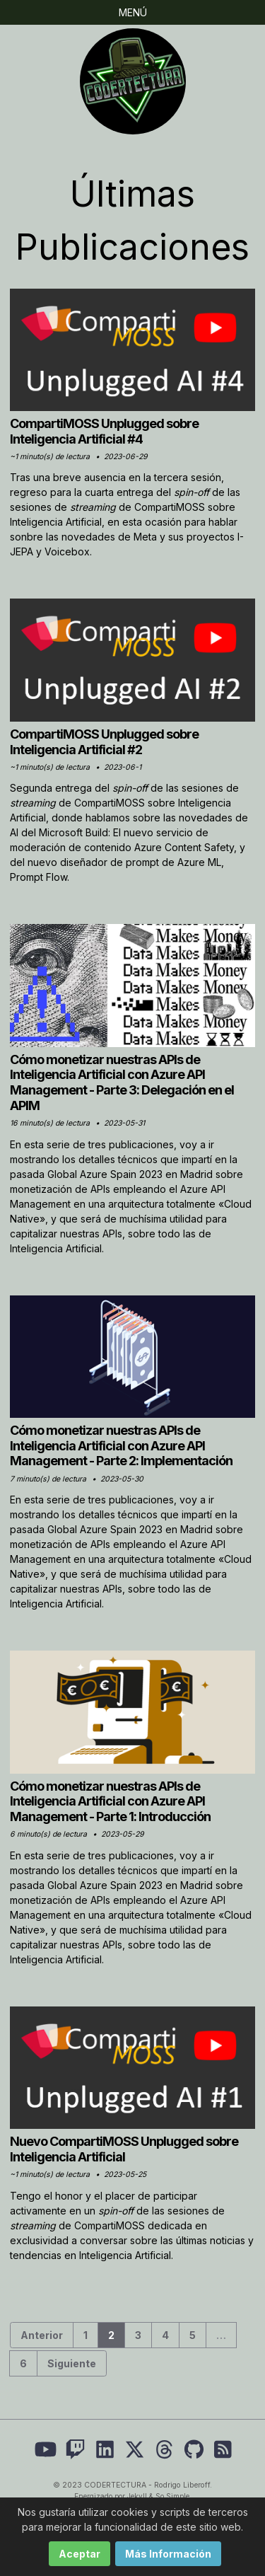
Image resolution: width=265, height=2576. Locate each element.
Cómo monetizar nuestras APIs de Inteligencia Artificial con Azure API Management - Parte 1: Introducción (110, 1801)
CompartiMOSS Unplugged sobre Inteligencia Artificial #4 (104, 431)
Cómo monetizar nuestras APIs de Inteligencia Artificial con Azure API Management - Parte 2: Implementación (121, 1445)
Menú (133, 12)
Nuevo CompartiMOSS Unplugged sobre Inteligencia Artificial (124, 2149)
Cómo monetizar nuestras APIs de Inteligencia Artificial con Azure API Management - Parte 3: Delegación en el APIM (122, 1082)
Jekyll (137, 2496)
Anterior (41, 2335)
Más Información (168, 2554)
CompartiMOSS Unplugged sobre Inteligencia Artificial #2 (104, 742)
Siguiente (71, 2363)
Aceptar (79, 2554)
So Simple (172, 2496)
